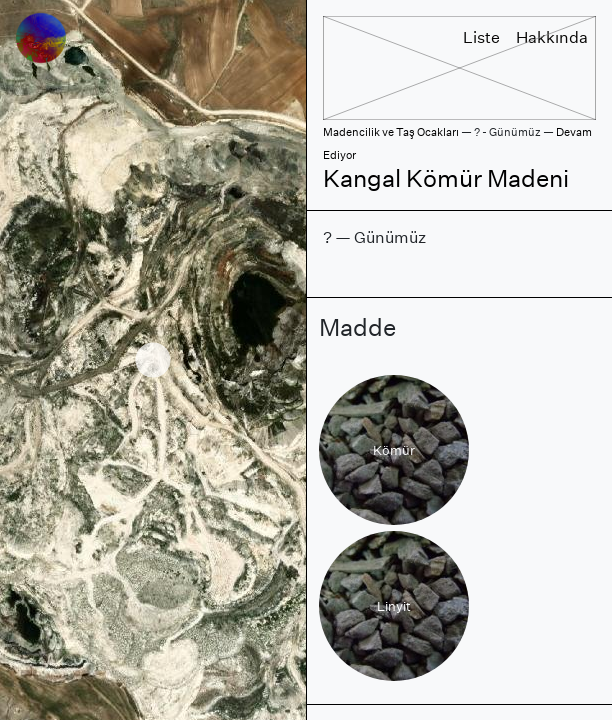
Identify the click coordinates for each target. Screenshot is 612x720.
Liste (481, 37)
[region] (153, 360)
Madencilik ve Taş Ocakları (391, 132)
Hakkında (552, 37)
